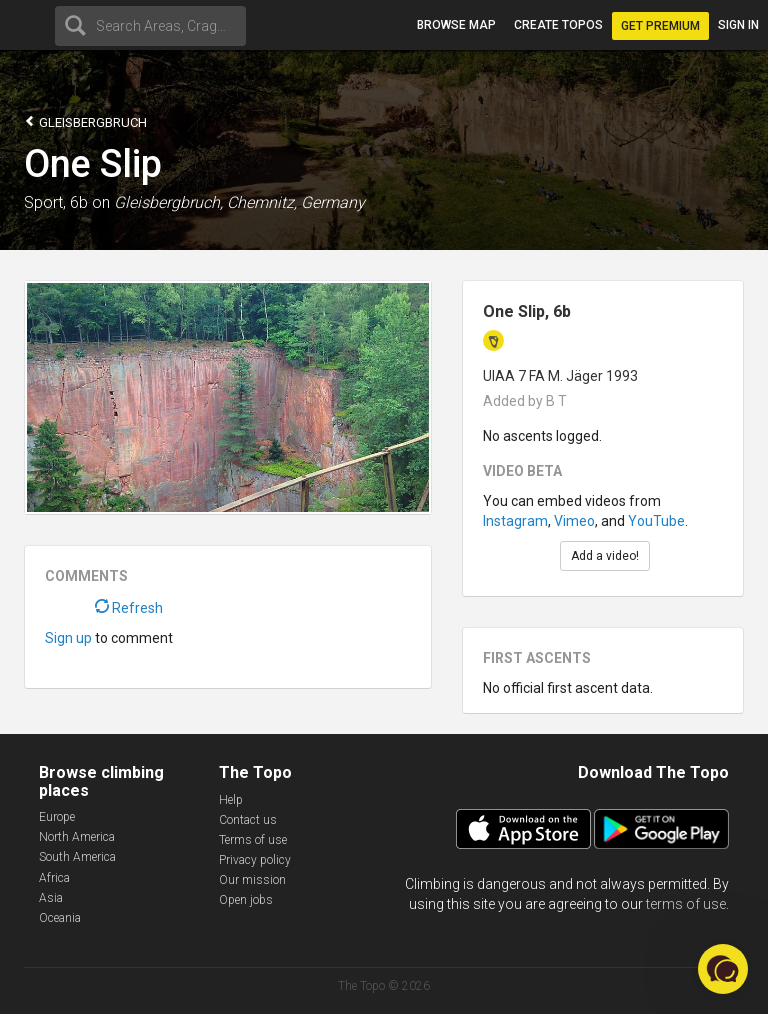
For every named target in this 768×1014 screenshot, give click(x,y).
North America (77, 837)
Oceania (60, 918)
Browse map (456, 25)
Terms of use (253, 840)
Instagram (515, 521)
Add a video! (605, 556)
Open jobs (246, 900)
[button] (723, 969)
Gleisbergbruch (85, 121)
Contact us (248, 820)
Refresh (129, 608)
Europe (57, 817)
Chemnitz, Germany (296, 202)
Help (231, 800)
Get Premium (660, 26)
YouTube (656, 521)
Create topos (558, 25)
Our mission (252, 880)
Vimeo (574, 521)
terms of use (686, 904)
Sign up (68, 638)
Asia (51, 898)
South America (77, 857)
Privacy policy (255, 860)
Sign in (738, 25)
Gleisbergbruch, (168, 202)
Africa (54, 878)
